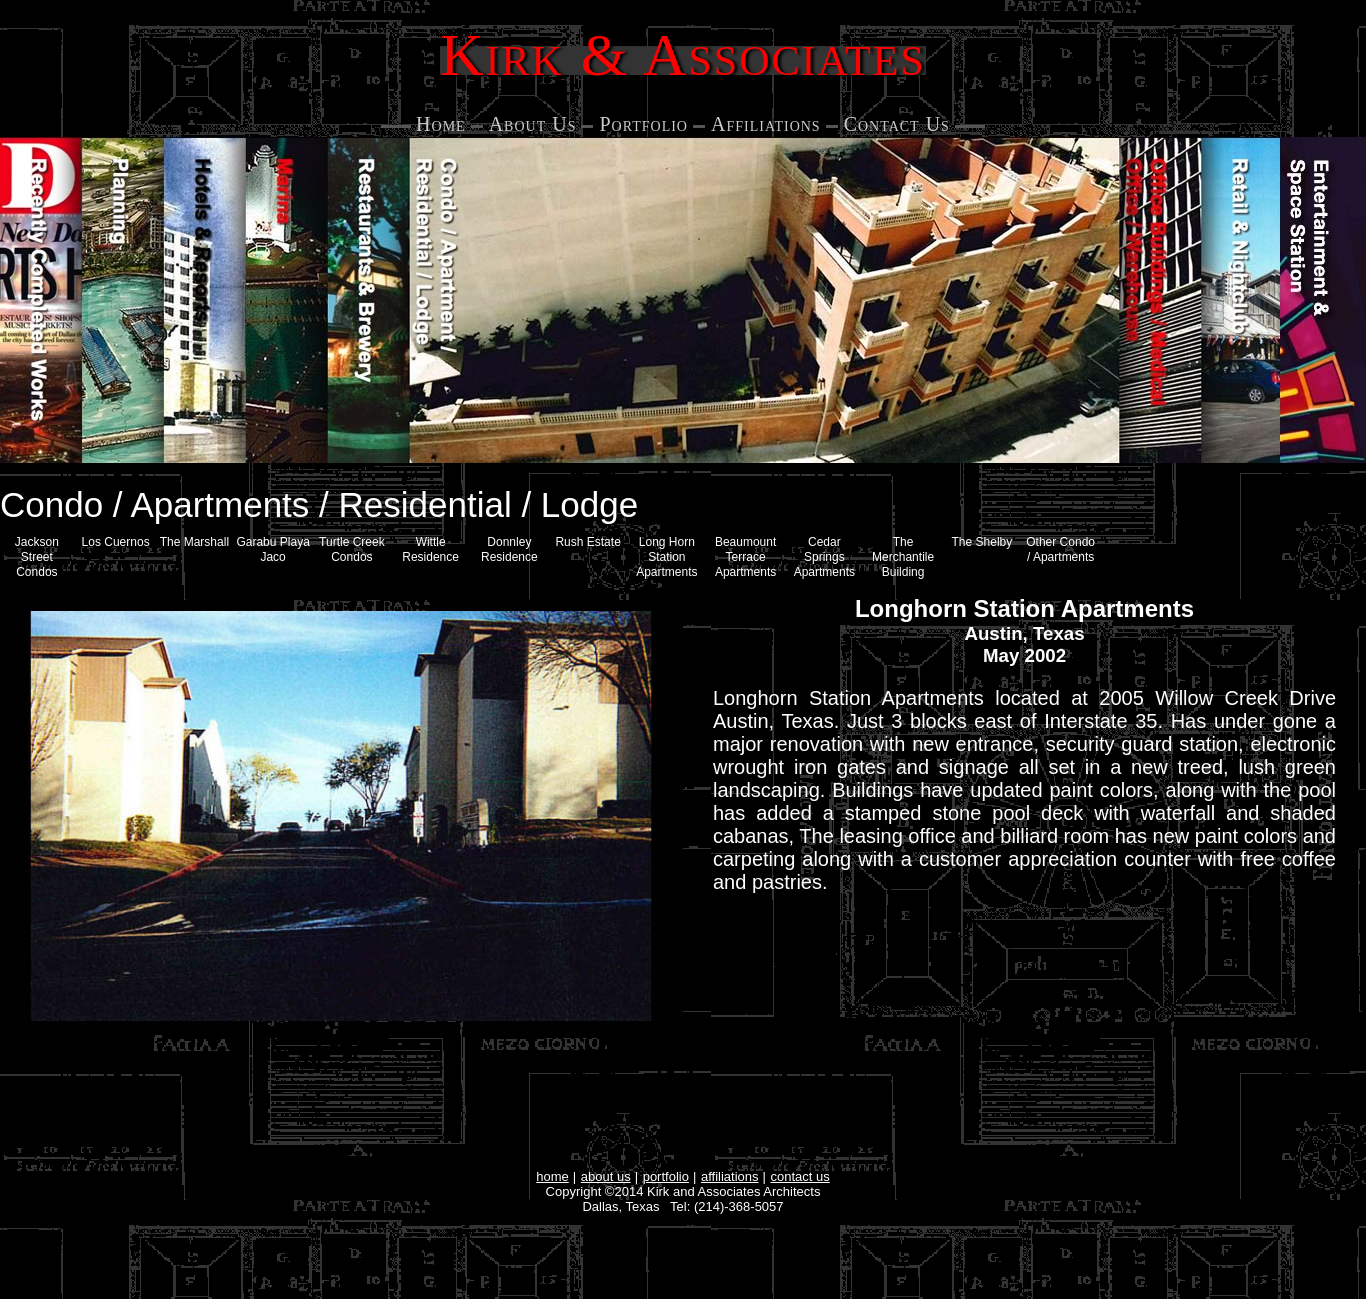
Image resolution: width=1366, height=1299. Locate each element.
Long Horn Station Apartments (666, 557)
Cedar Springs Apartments (824, 557)
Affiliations (766, 124)
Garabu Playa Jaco (272, 549)
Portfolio (643, 124)
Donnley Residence (509, 549)
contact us (800, 1176)
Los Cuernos (116, 542)
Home (441, 124)
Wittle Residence (430, 549)
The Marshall (194, 542)
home (552, 1176)
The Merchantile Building (903, 557)
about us (606, 1176)
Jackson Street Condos (37, 557)
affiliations (730, 1176)
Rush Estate (587, 542)
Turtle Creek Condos (352, 549)
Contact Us (897, 124)
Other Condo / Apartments (1060, 549)
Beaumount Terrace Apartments (745, 557)
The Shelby (982, 542)
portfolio (666, 1176)
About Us (533, 124)
